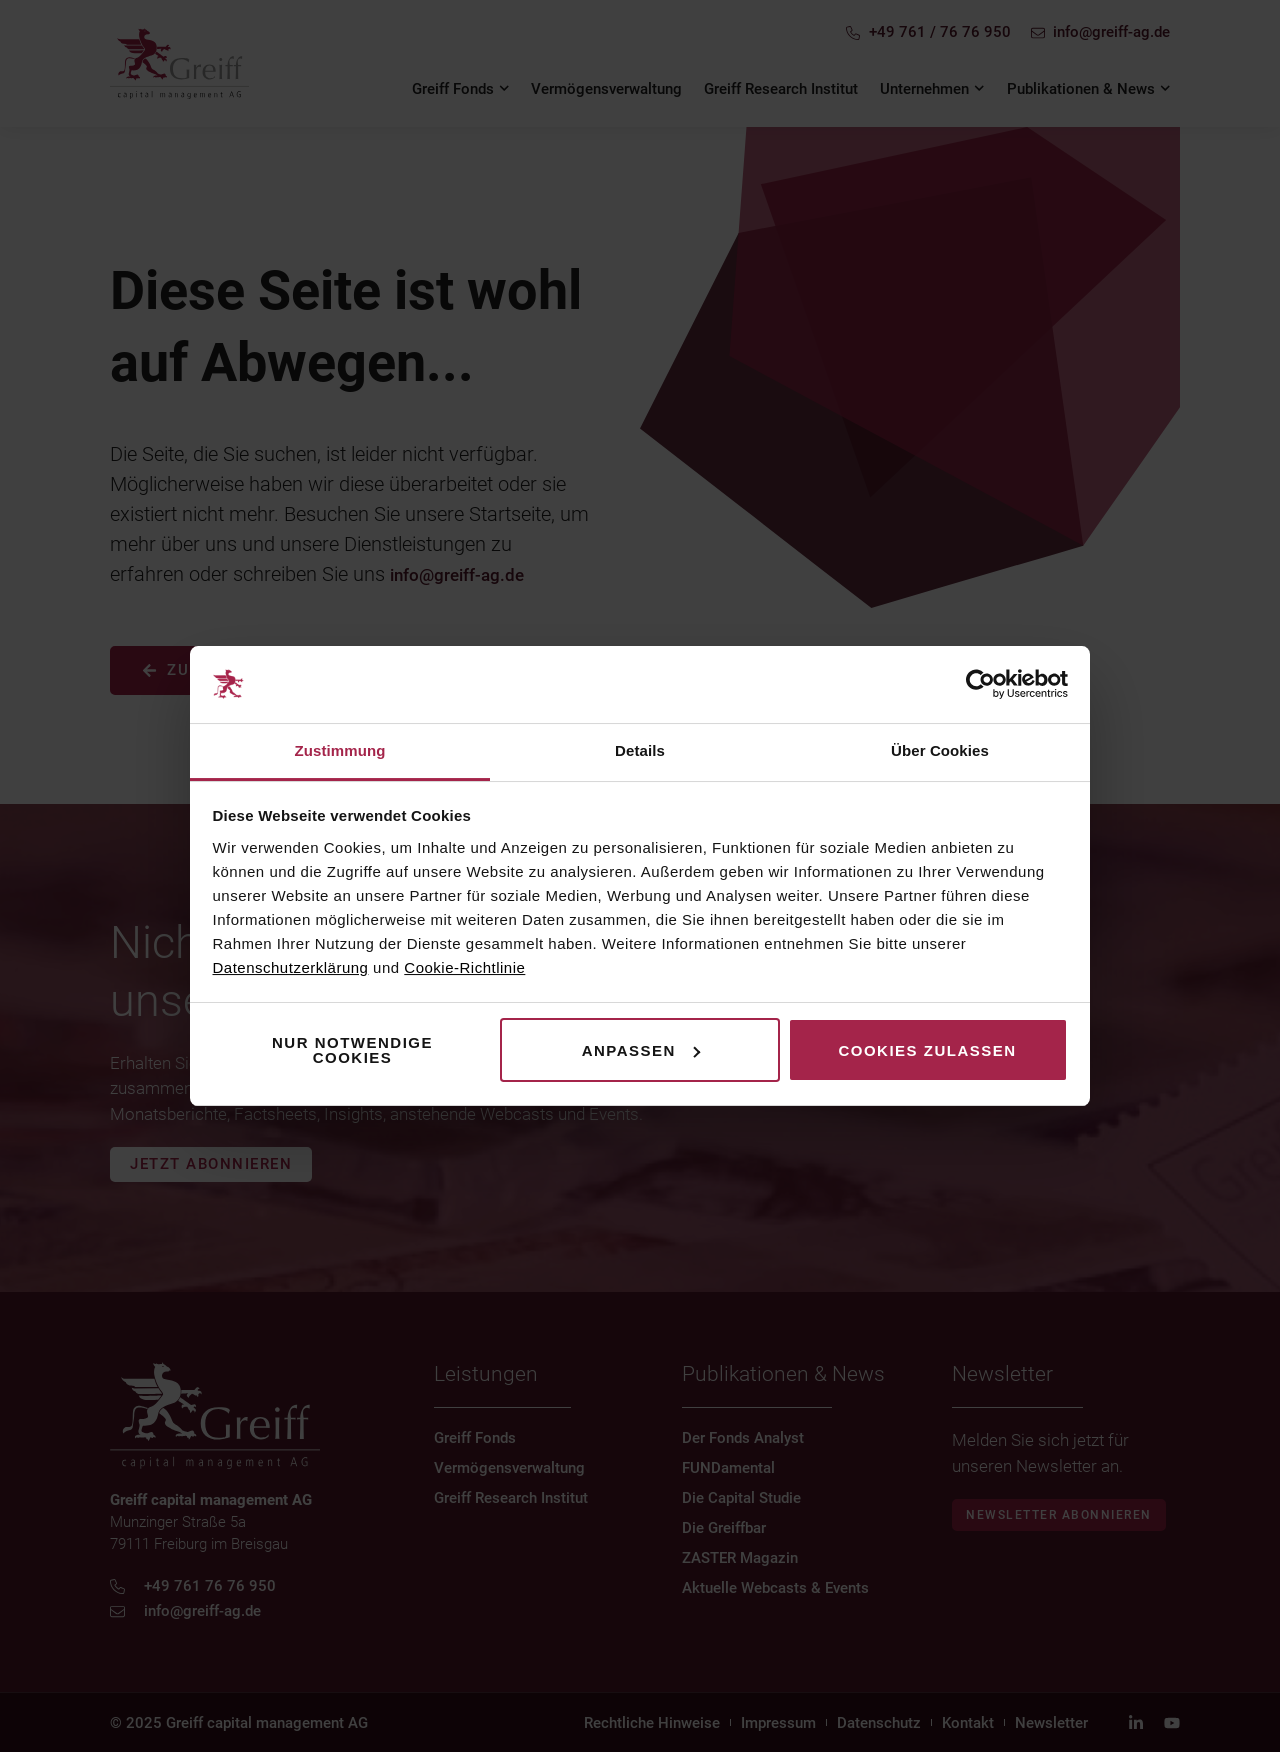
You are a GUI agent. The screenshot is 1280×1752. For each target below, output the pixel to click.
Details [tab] (640, 750)
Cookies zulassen (927, 1050)
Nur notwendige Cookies (352, 1050)
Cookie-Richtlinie (464, 967)
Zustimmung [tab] (340, 750)
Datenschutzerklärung (291, 967)
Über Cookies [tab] (940, 750)
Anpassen (641, 1050)
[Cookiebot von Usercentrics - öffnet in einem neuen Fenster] (980, 685)
